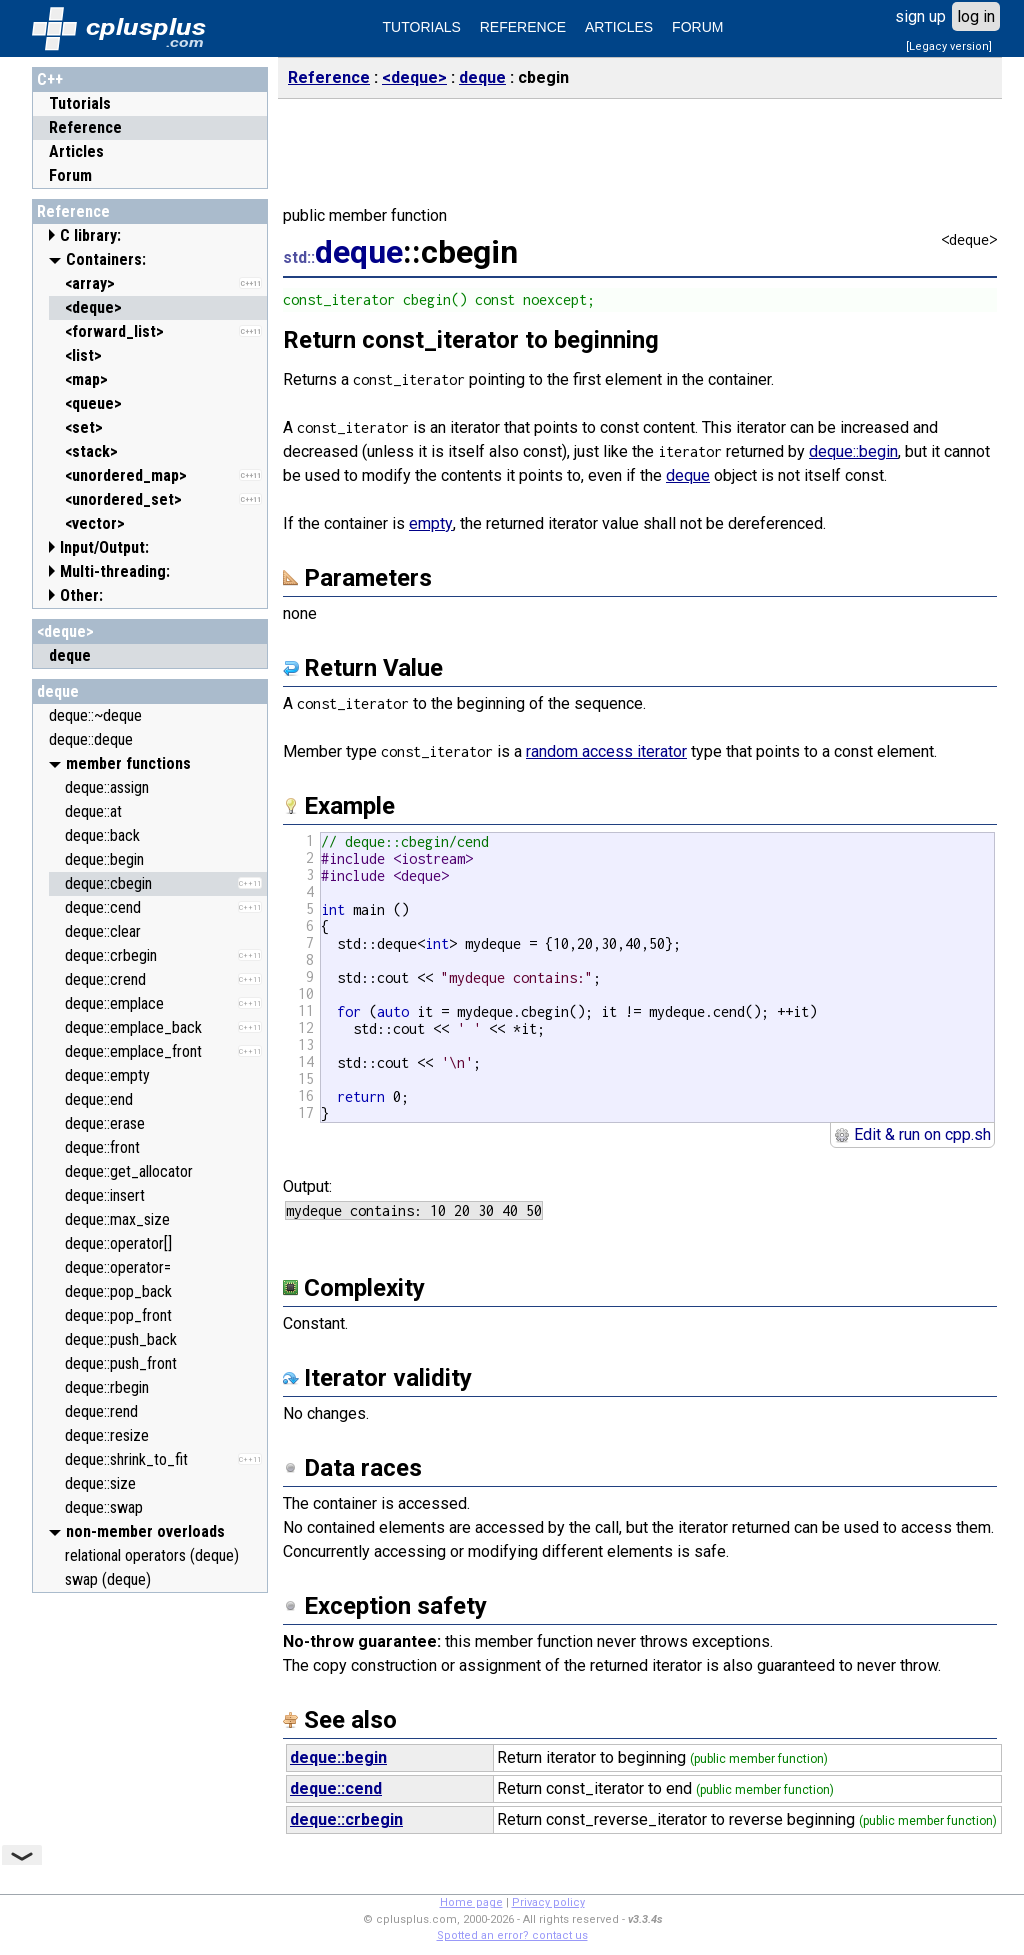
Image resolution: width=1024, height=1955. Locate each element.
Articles (76, 151)
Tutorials (80, 103)
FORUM (697, 27)
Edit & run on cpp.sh (912, 1134)
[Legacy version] (949, 46)
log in (976, 16)
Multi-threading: (115, 571)
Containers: (106, 259)
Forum (70, 175)
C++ (50, 79)
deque (58, 691)
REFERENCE (523, 27)
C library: (90, 235)
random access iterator (606, 751)
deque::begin (853, 451)
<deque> (65, 631)
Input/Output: (104, 547)
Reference (85, 127)
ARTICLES (619, 27)
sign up (920, 16)
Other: (81, 595)
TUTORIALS (422, 27)
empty (431, 523)
